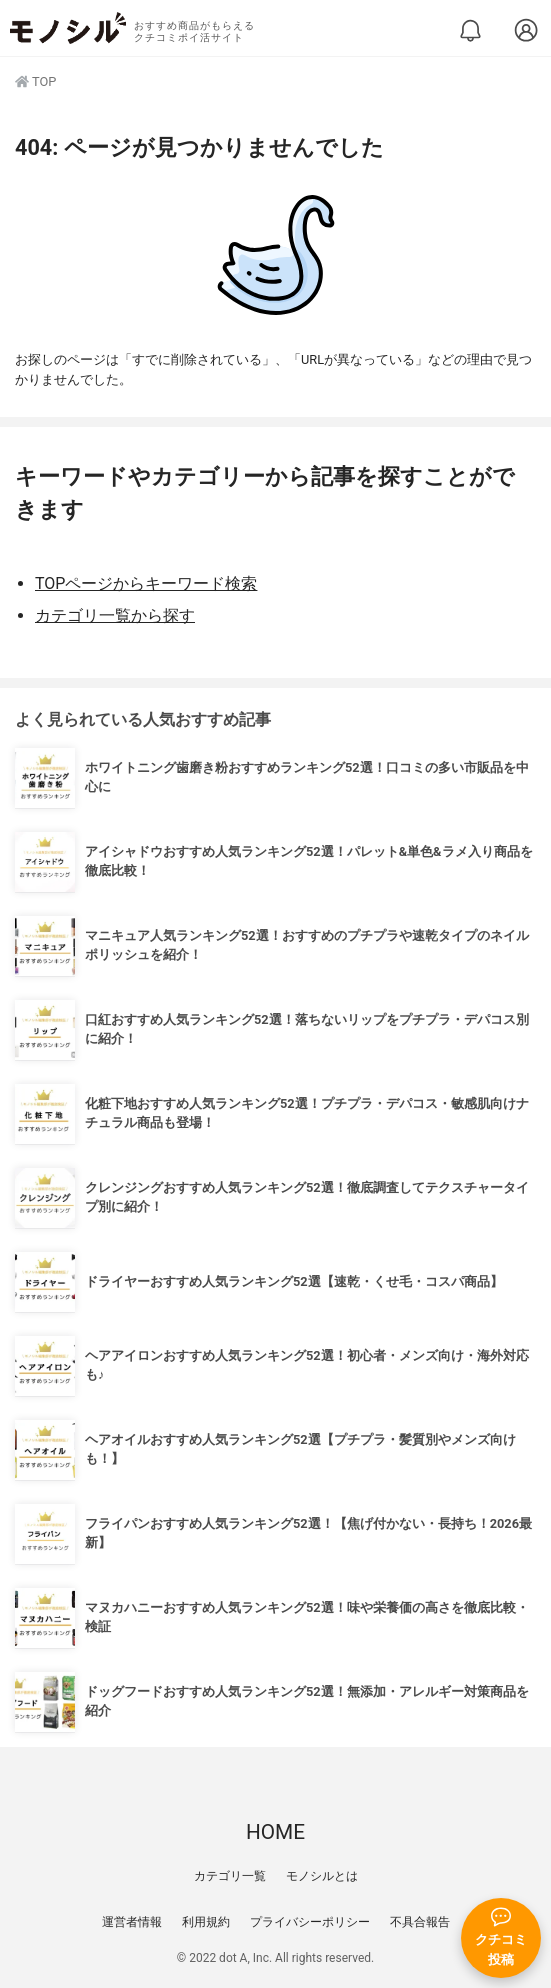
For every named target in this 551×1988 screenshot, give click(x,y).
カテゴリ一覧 (230, 1876)
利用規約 (206, 1922)
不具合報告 (420, 1922)
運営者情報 (132, 1922)
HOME (275, 1832)
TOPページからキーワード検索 (146, 583)
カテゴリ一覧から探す (115, 615)
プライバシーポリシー (310, 1922)
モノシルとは (322, 1876)
